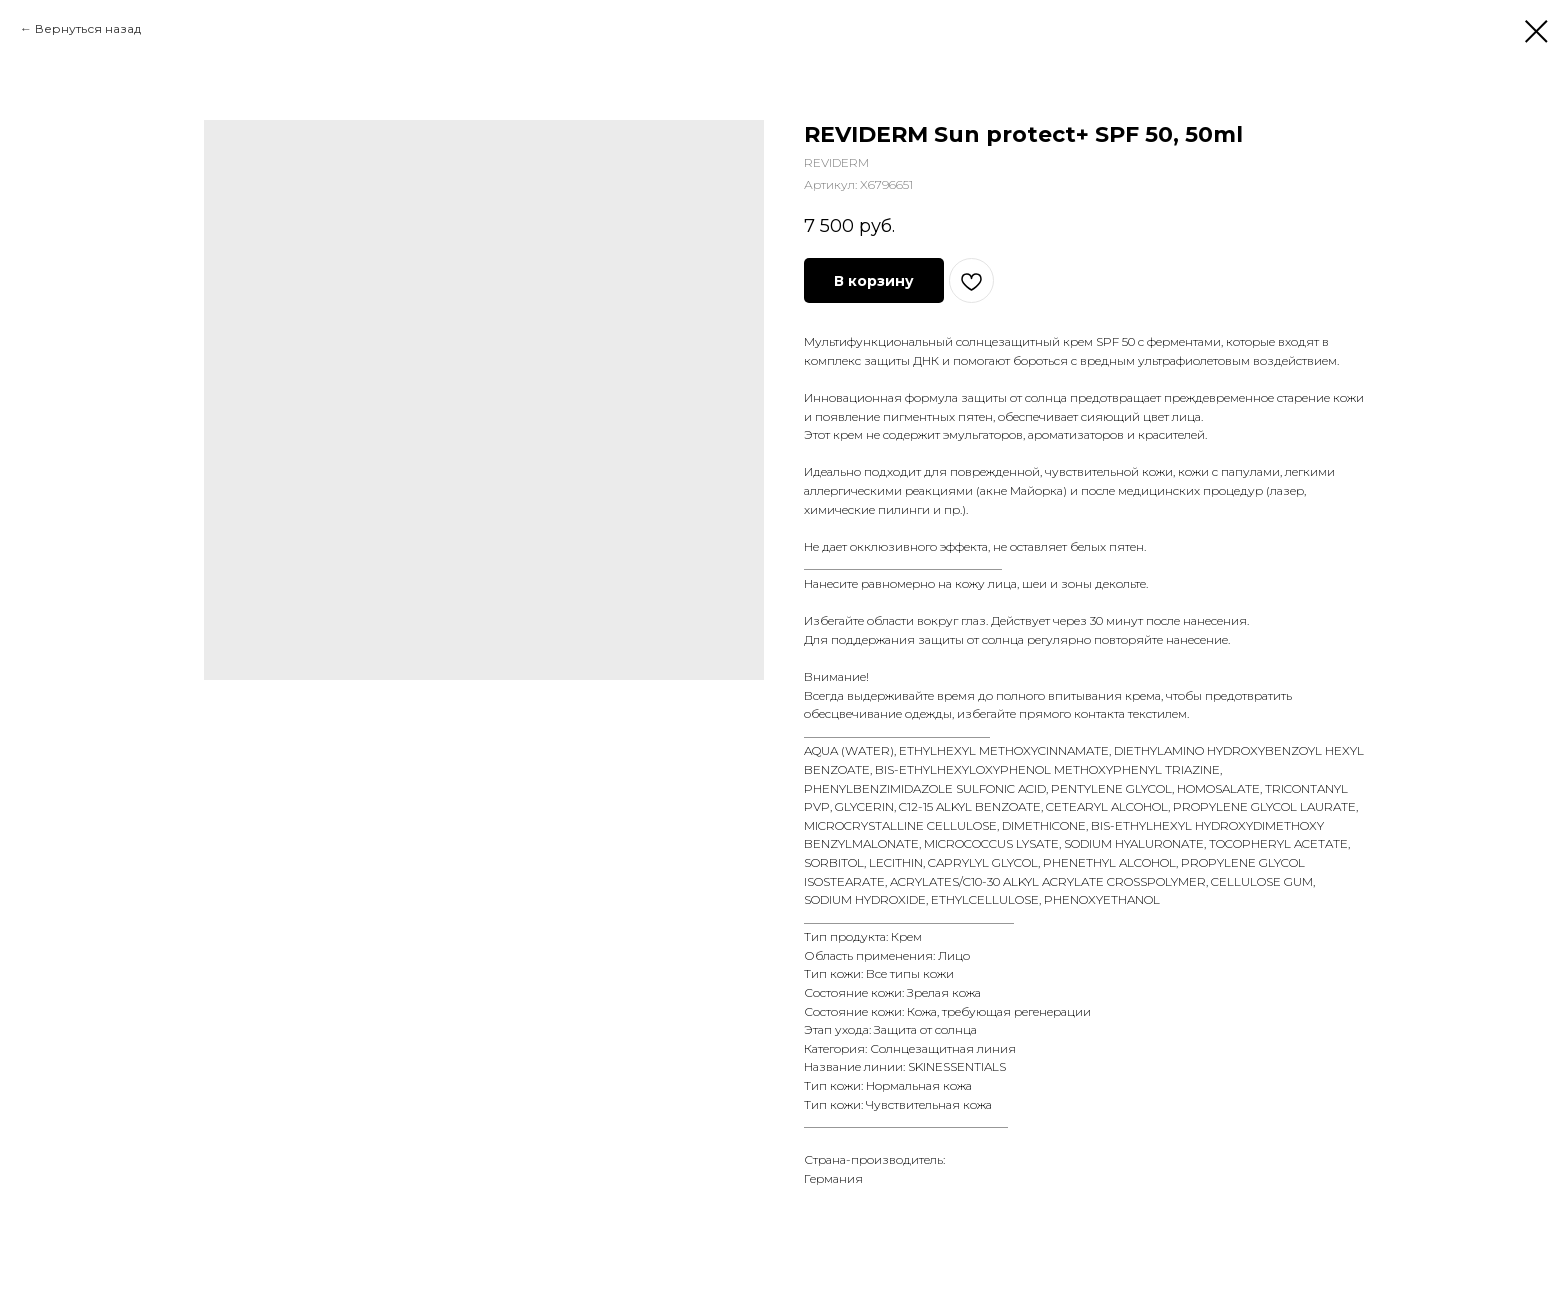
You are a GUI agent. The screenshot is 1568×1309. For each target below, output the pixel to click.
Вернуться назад (88, 28)
